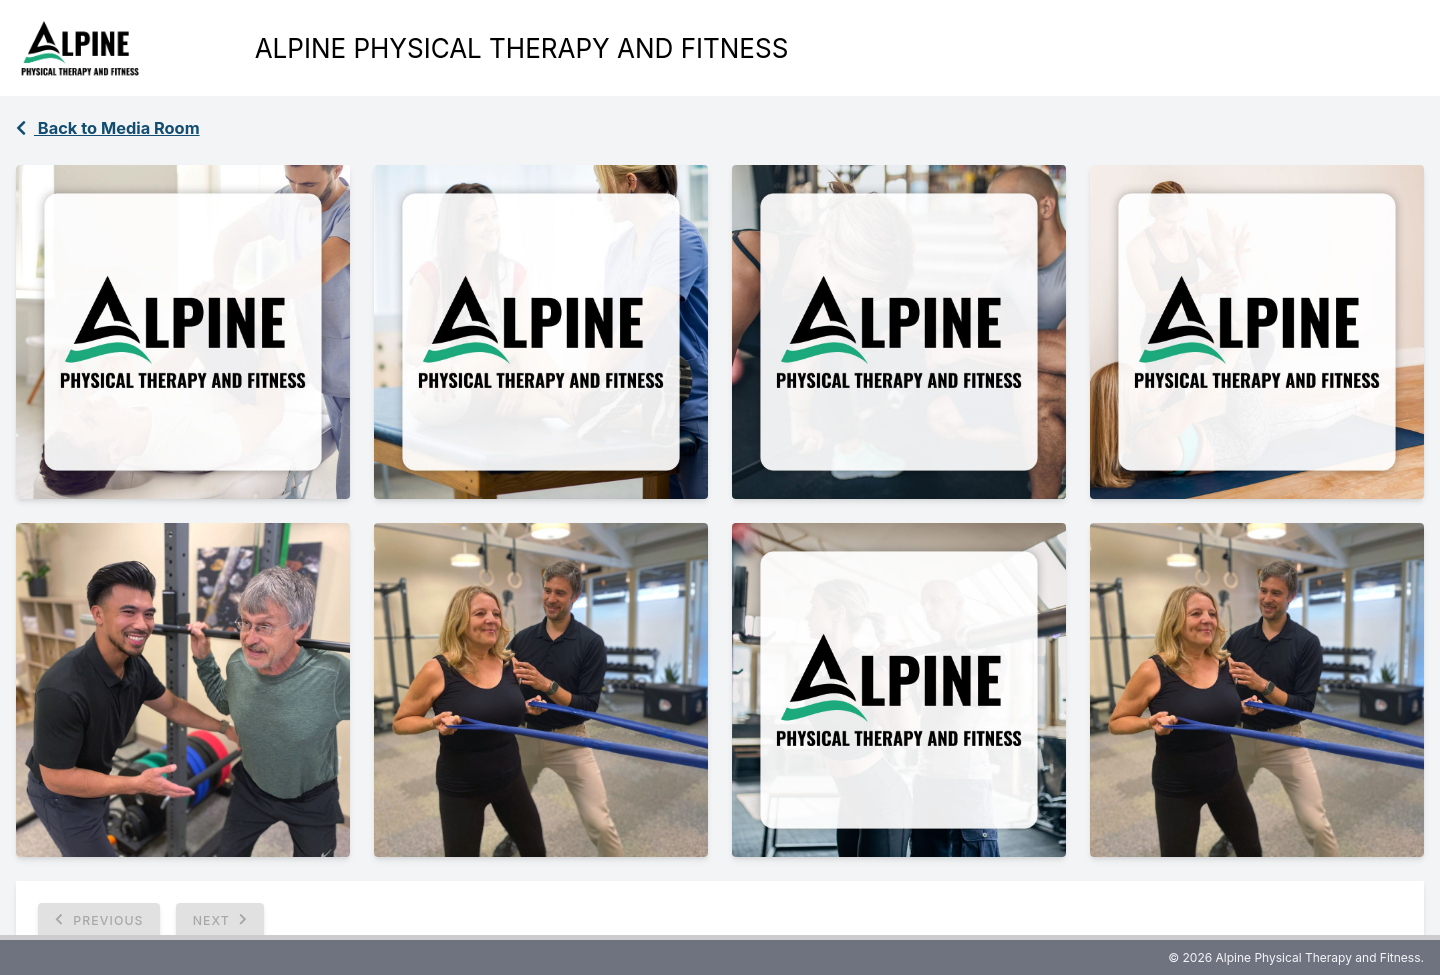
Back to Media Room (108, 128)
